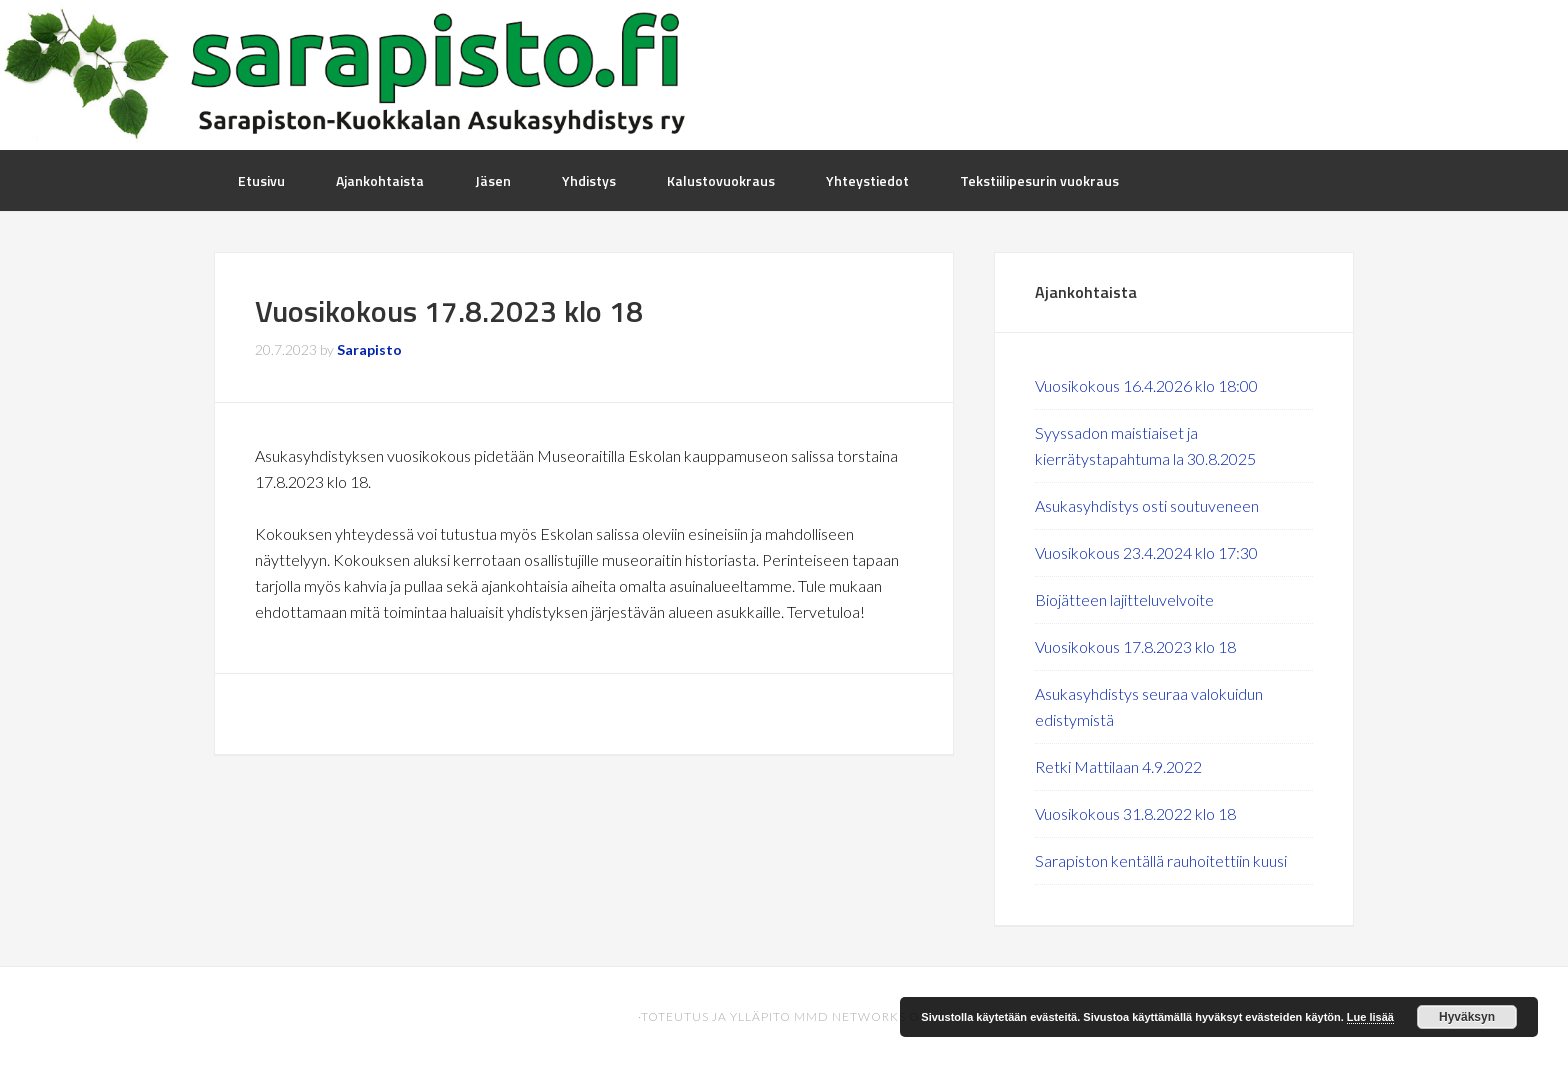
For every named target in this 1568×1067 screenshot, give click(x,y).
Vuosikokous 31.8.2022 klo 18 (1135, 813)
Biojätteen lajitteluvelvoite (1124, 599)
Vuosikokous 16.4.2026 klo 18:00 (1146, 385)
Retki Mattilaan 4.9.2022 (1118, 766)
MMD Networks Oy (860, 1016)
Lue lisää (1370, 1017)
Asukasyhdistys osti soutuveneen (1147, 505)
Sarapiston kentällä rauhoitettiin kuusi (1161, 860)
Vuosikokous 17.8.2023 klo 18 (1135, 646)
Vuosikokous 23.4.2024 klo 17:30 (1146, 552)
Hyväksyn (1467, 1017)
